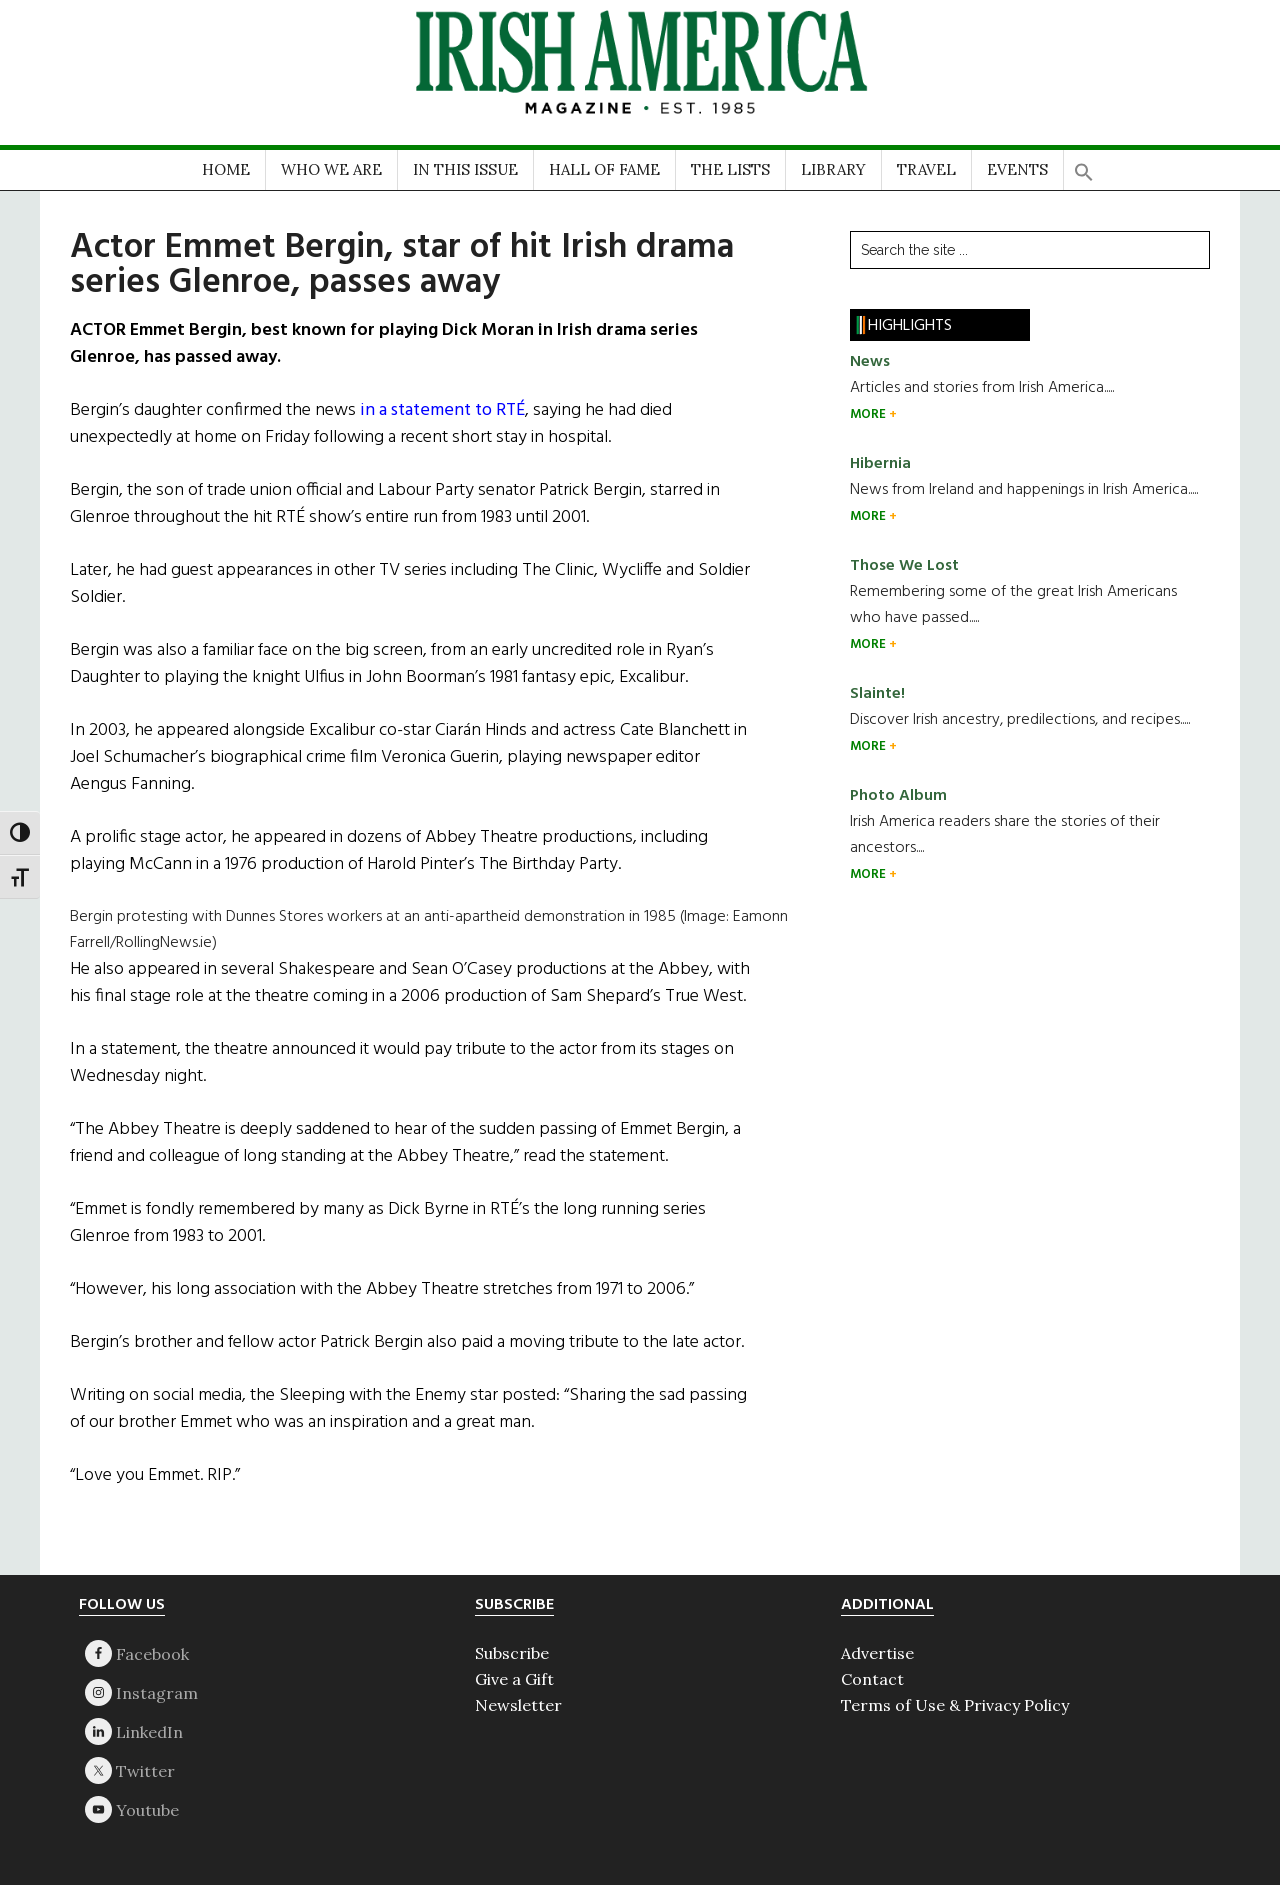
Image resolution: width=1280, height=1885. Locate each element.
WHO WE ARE (331, 169)
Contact (872, 1679)
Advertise (877, 1653)
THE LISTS (730, 169)
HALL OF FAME (604, 169)
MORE (869, 414)
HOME (226, 169)
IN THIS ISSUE (465, 169)
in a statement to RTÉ (442, 410)
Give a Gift (514, 1679)
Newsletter (518, 1705)
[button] (1084, 165)
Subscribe (512, 1653)
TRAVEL (926, 169)
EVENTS (1017, 169)
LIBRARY (833, 169)
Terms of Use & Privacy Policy (955, 1705)
